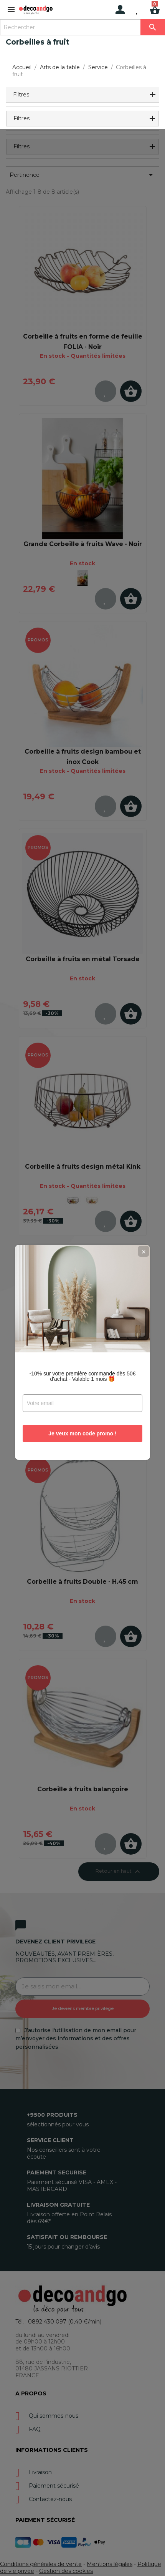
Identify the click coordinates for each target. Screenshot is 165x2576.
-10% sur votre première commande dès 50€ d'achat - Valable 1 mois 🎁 (82, 1311)
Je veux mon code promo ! (82, 1369)
